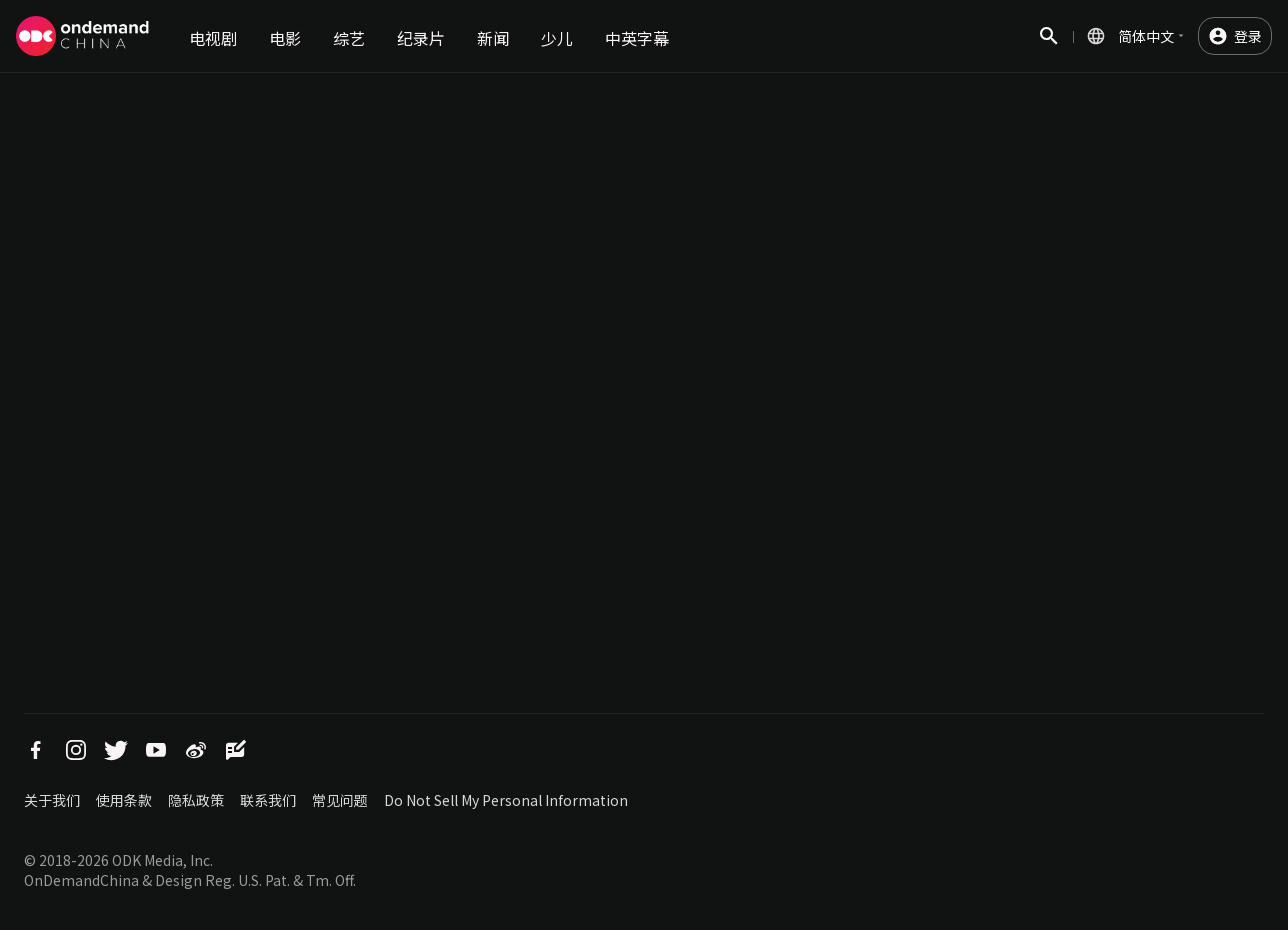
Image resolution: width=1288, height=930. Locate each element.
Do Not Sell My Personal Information (506, 800)
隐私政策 (196, 800)
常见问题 (340, 800)
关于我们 (52, 800)
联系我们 (268, 800)
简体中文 (1146, 36)
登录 (1248, 36)
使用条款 (124, 800)
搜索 (1049, 46)
